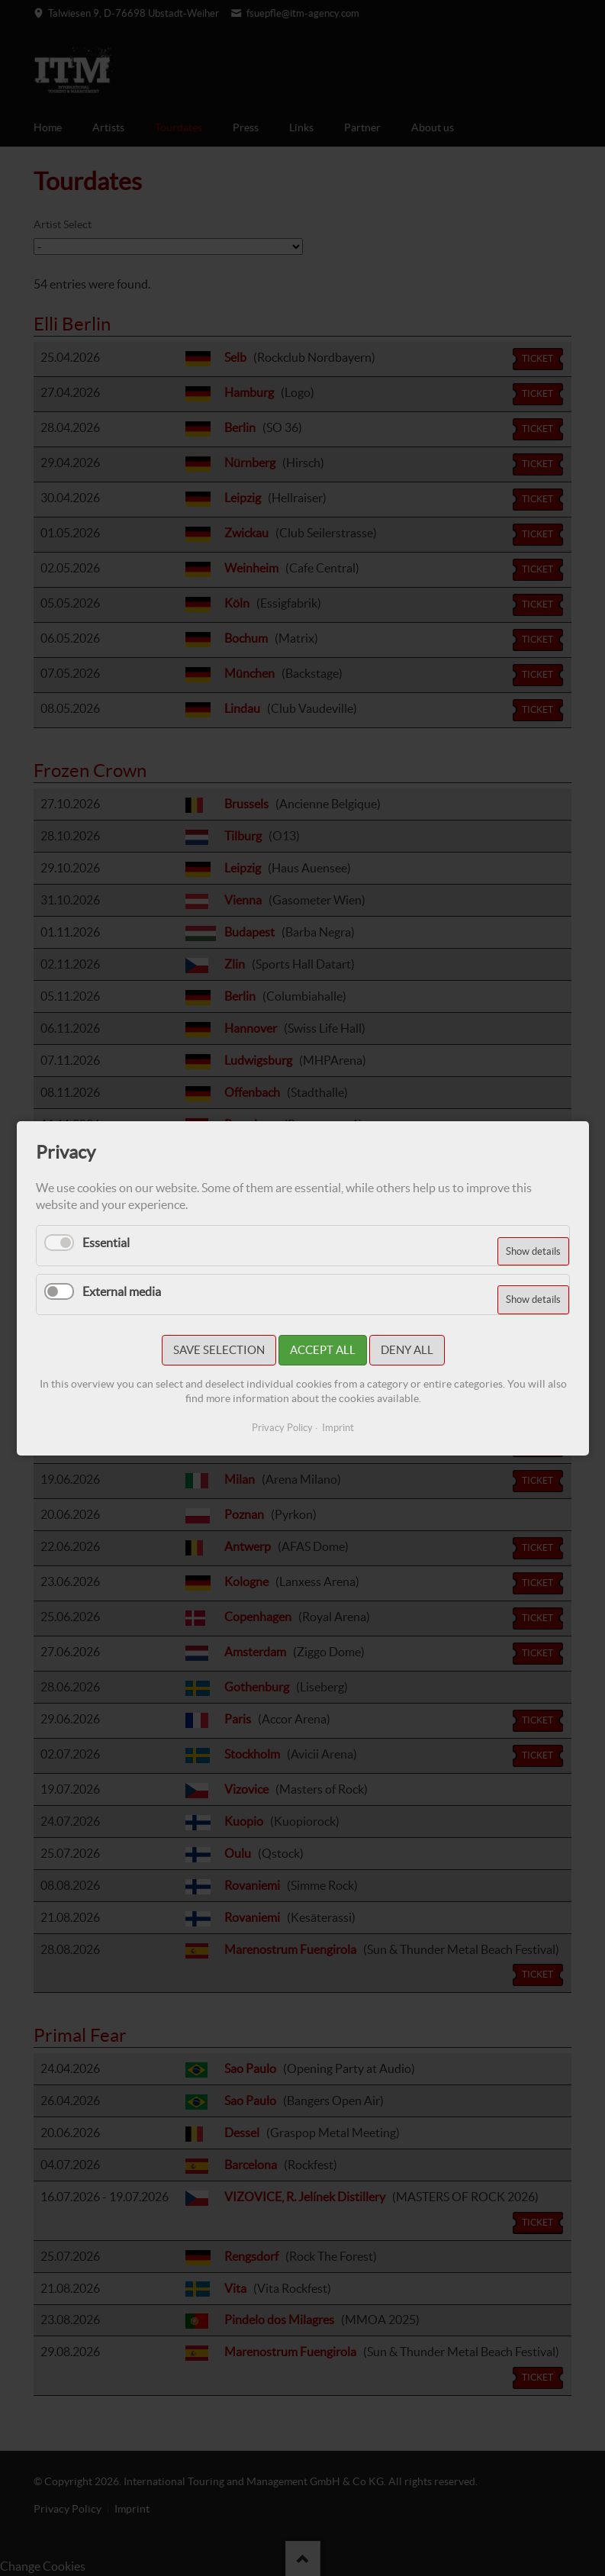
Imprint (338, 1427)
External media (121, 1291)
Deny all (406, 1349)
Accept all (322, 1349)
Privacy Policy (282, 1427)
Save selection (218, 1349)
